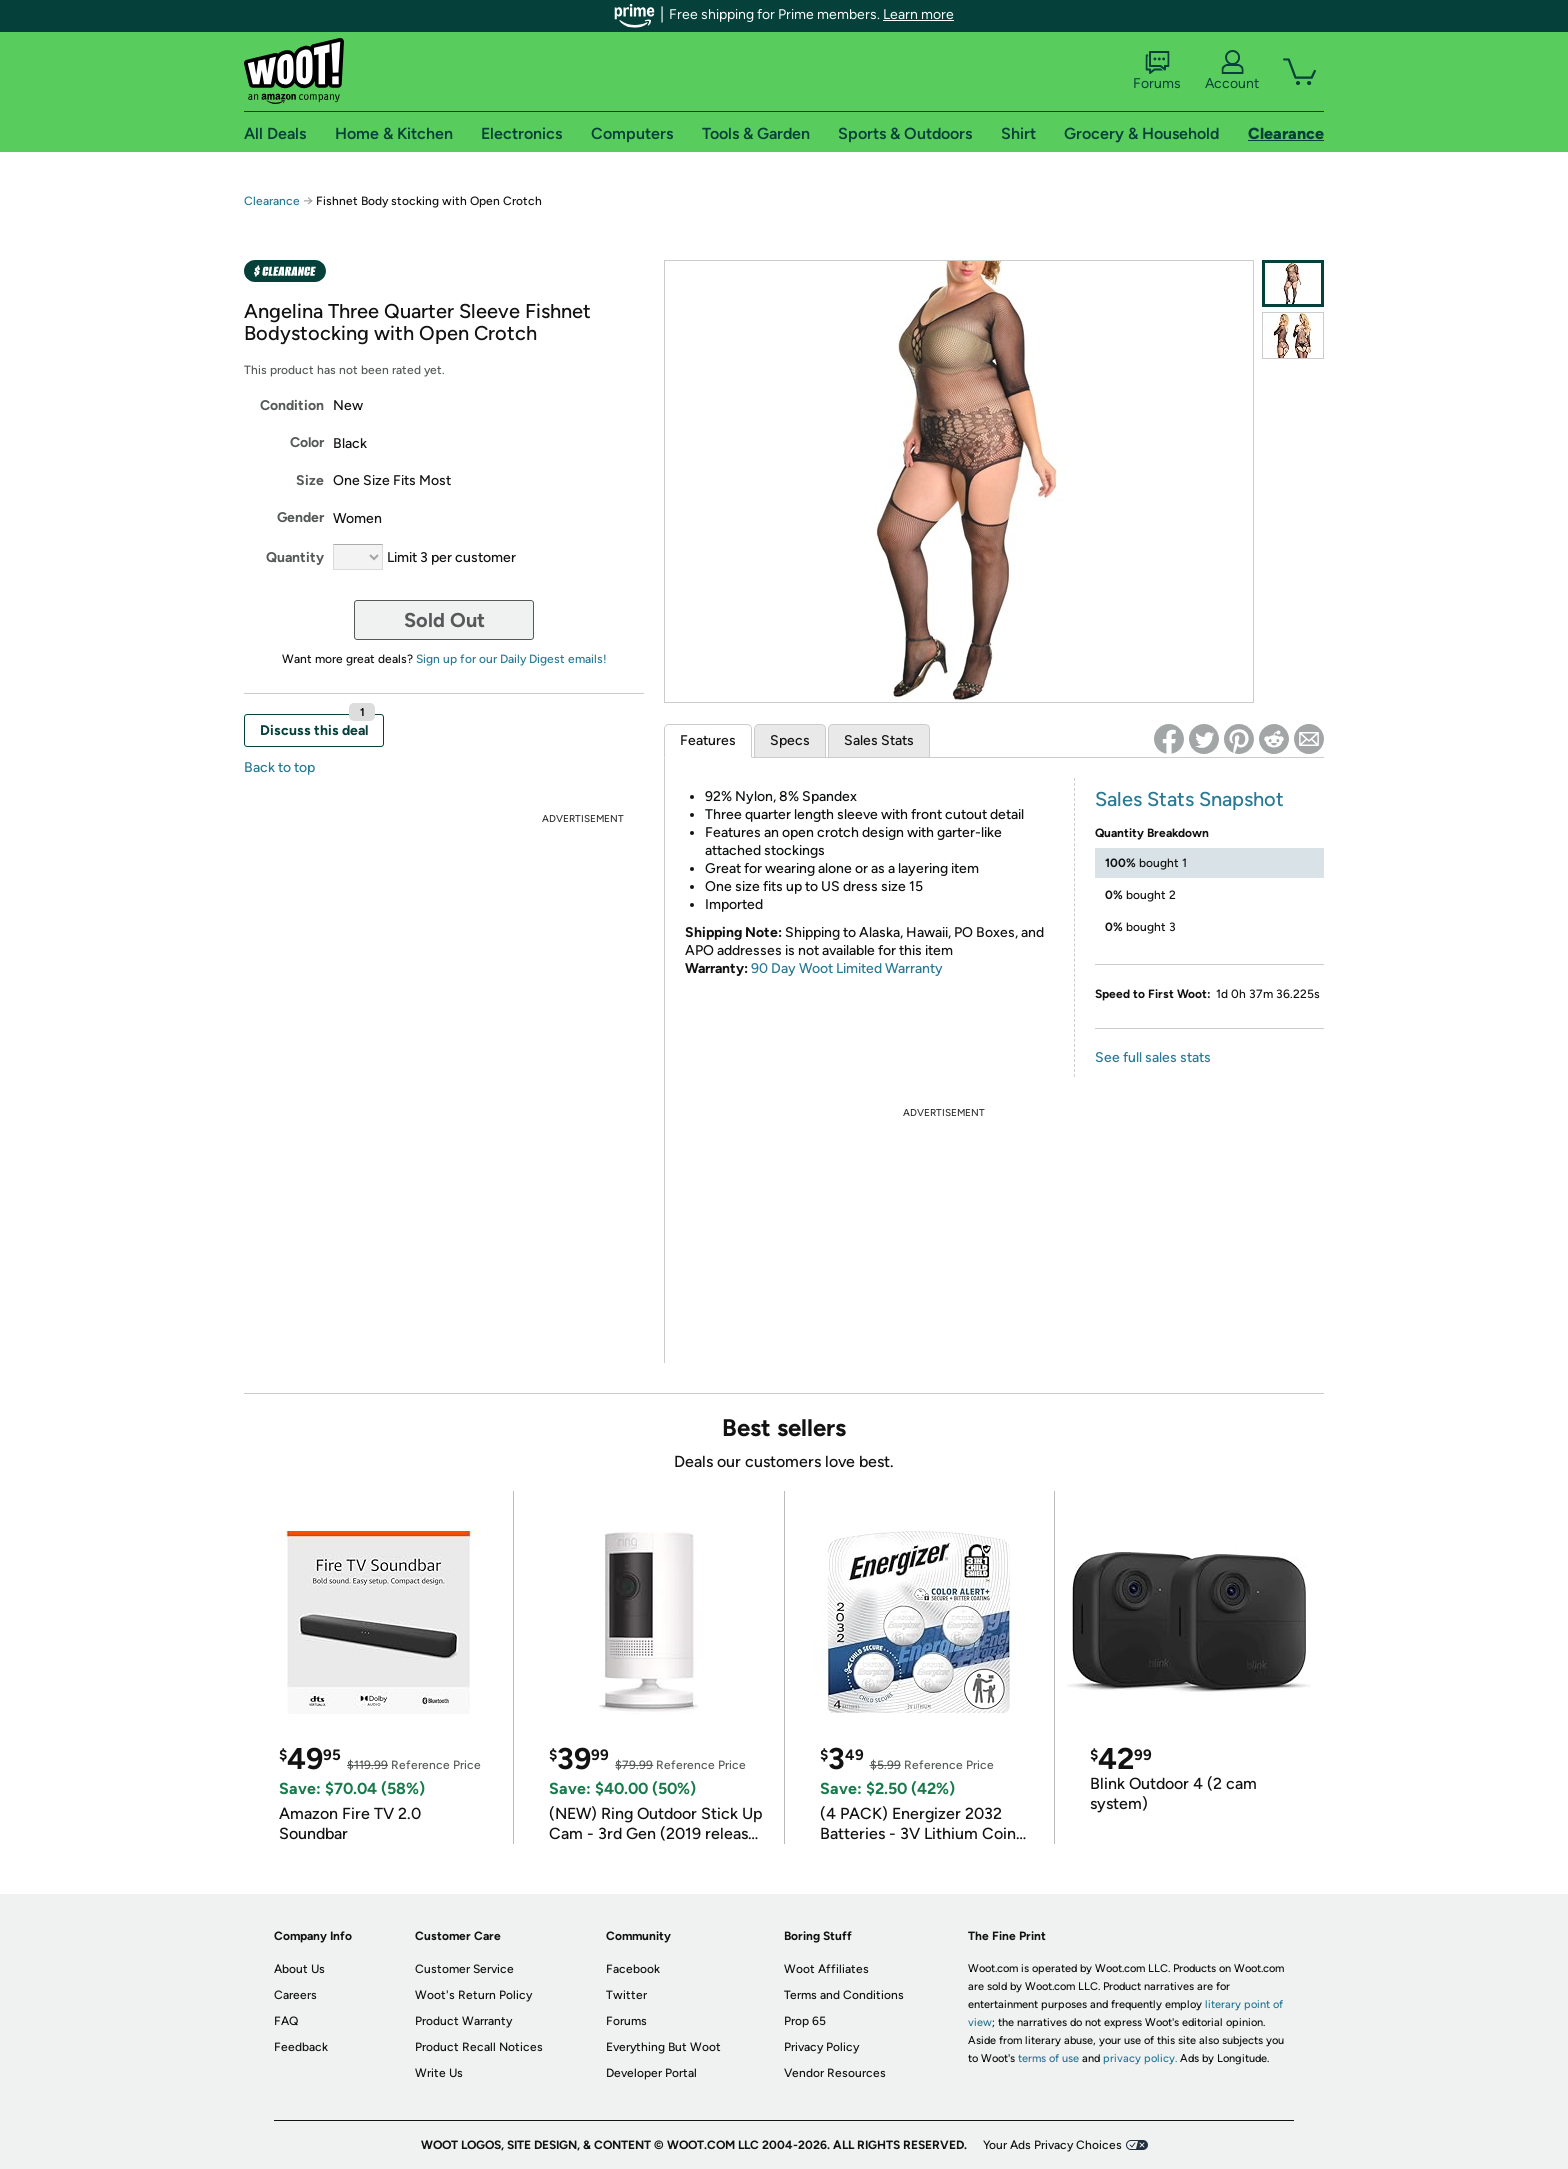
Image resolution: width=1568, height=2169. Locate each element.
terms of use (1048, 2058)
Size (310, 480)
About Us (299, 1969)
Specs (790, 740)
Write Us (439, 2073)
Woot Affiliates (826, 1969)
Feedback (301, 2047)
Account (1232, 71)
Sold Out (444, 620)
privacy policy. (1140, 2058)
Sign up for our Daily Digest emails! (511, 659)
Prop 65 (805, 2021)
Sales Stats (879, 740)
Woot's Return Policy (473, 1995)
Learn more (918, 14)
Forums (1157, 71)
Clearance (272, 201)
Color (307, 442)
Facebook (633, 1969)
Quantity (295, 557)
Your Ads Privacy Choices (1052, 2145)
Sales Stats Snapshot (1189, 799)
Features (708, 740)
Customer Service (464, 1969)
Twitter (626, 1995)
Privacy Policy (821, 2047)
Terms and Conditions (844, 1995)
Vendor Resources (835, 2073)
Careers (295, 1995)
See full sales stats (1153, 1057)
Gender (300, 517)
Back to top (279, 767)
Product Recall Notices (479, 2047)
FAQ (286, 2021)
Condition (292, 405)
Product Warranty (463, 2021)
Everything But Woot (663, 2047)
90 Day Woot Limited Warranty (847, 968)
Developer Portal (651, 2073)
